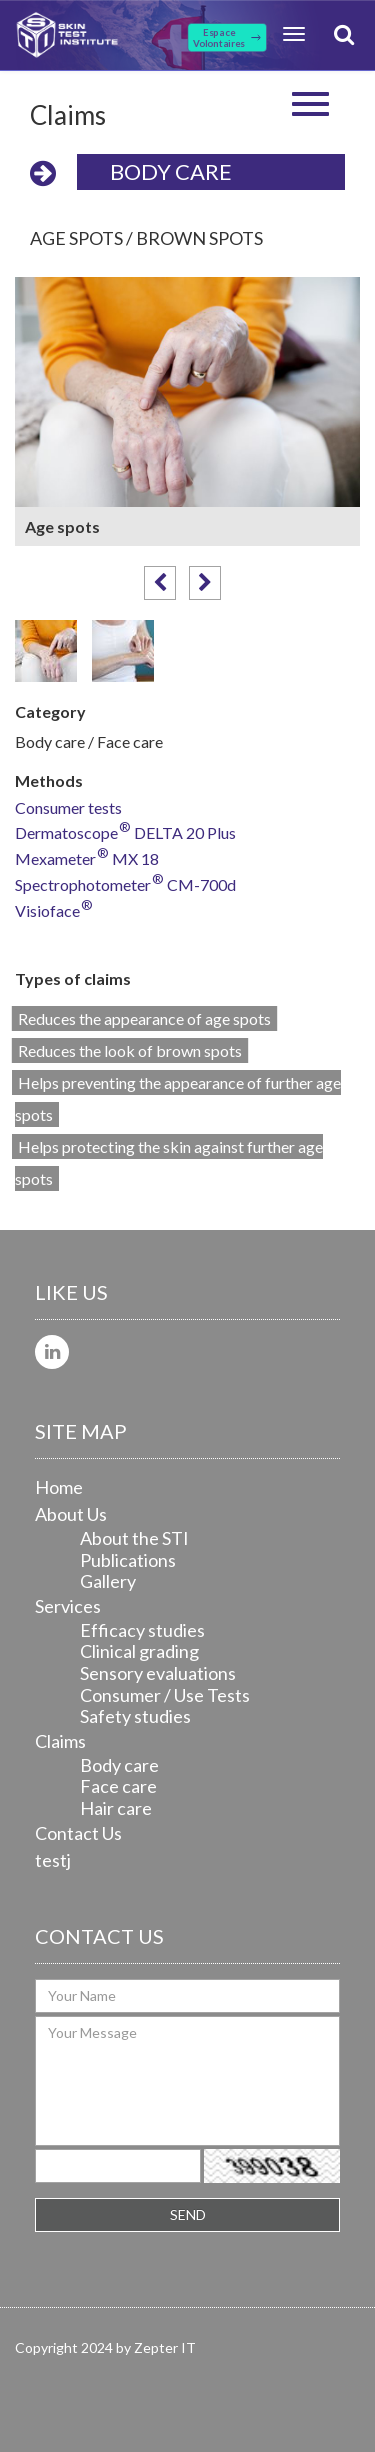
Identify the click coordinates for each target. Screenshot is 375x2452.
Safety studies (135, 1716)
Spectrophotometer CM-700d (125, 885)
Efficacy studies (142, 1630)
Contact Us (78, 1833)
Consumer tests (68, 808)
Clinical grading (139, 1651)
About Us (71, 1514)
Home (59, 1487)
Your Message (187, 2081)
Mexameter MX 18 (87, 859)
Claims (60, 1741)
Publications (128, 1560)
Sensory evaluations (158, 1673)
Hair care (116, 1808)
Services (68, 1606)
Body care (171, 171)
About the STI (134, 1538)
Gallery (108, 1581)
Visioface (54, 911)
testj (53, 1860)
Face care (118, 1786)
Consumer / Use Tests (165, 1695)
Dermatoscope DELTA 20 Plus (125, 833)
